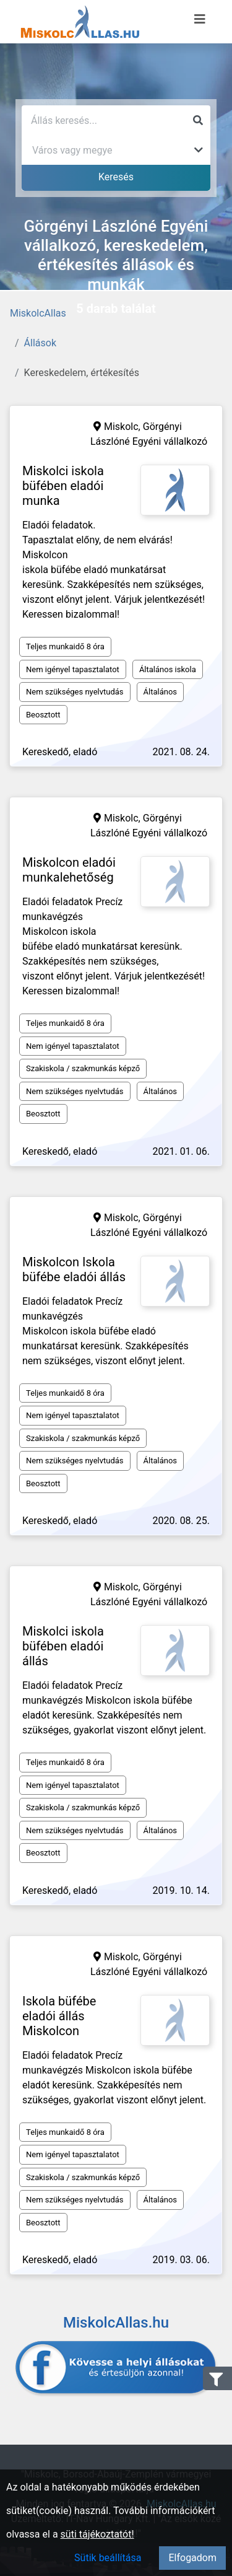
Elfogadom (192, 2558)
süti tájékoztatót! (97, 2534)
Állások (40, 343)
